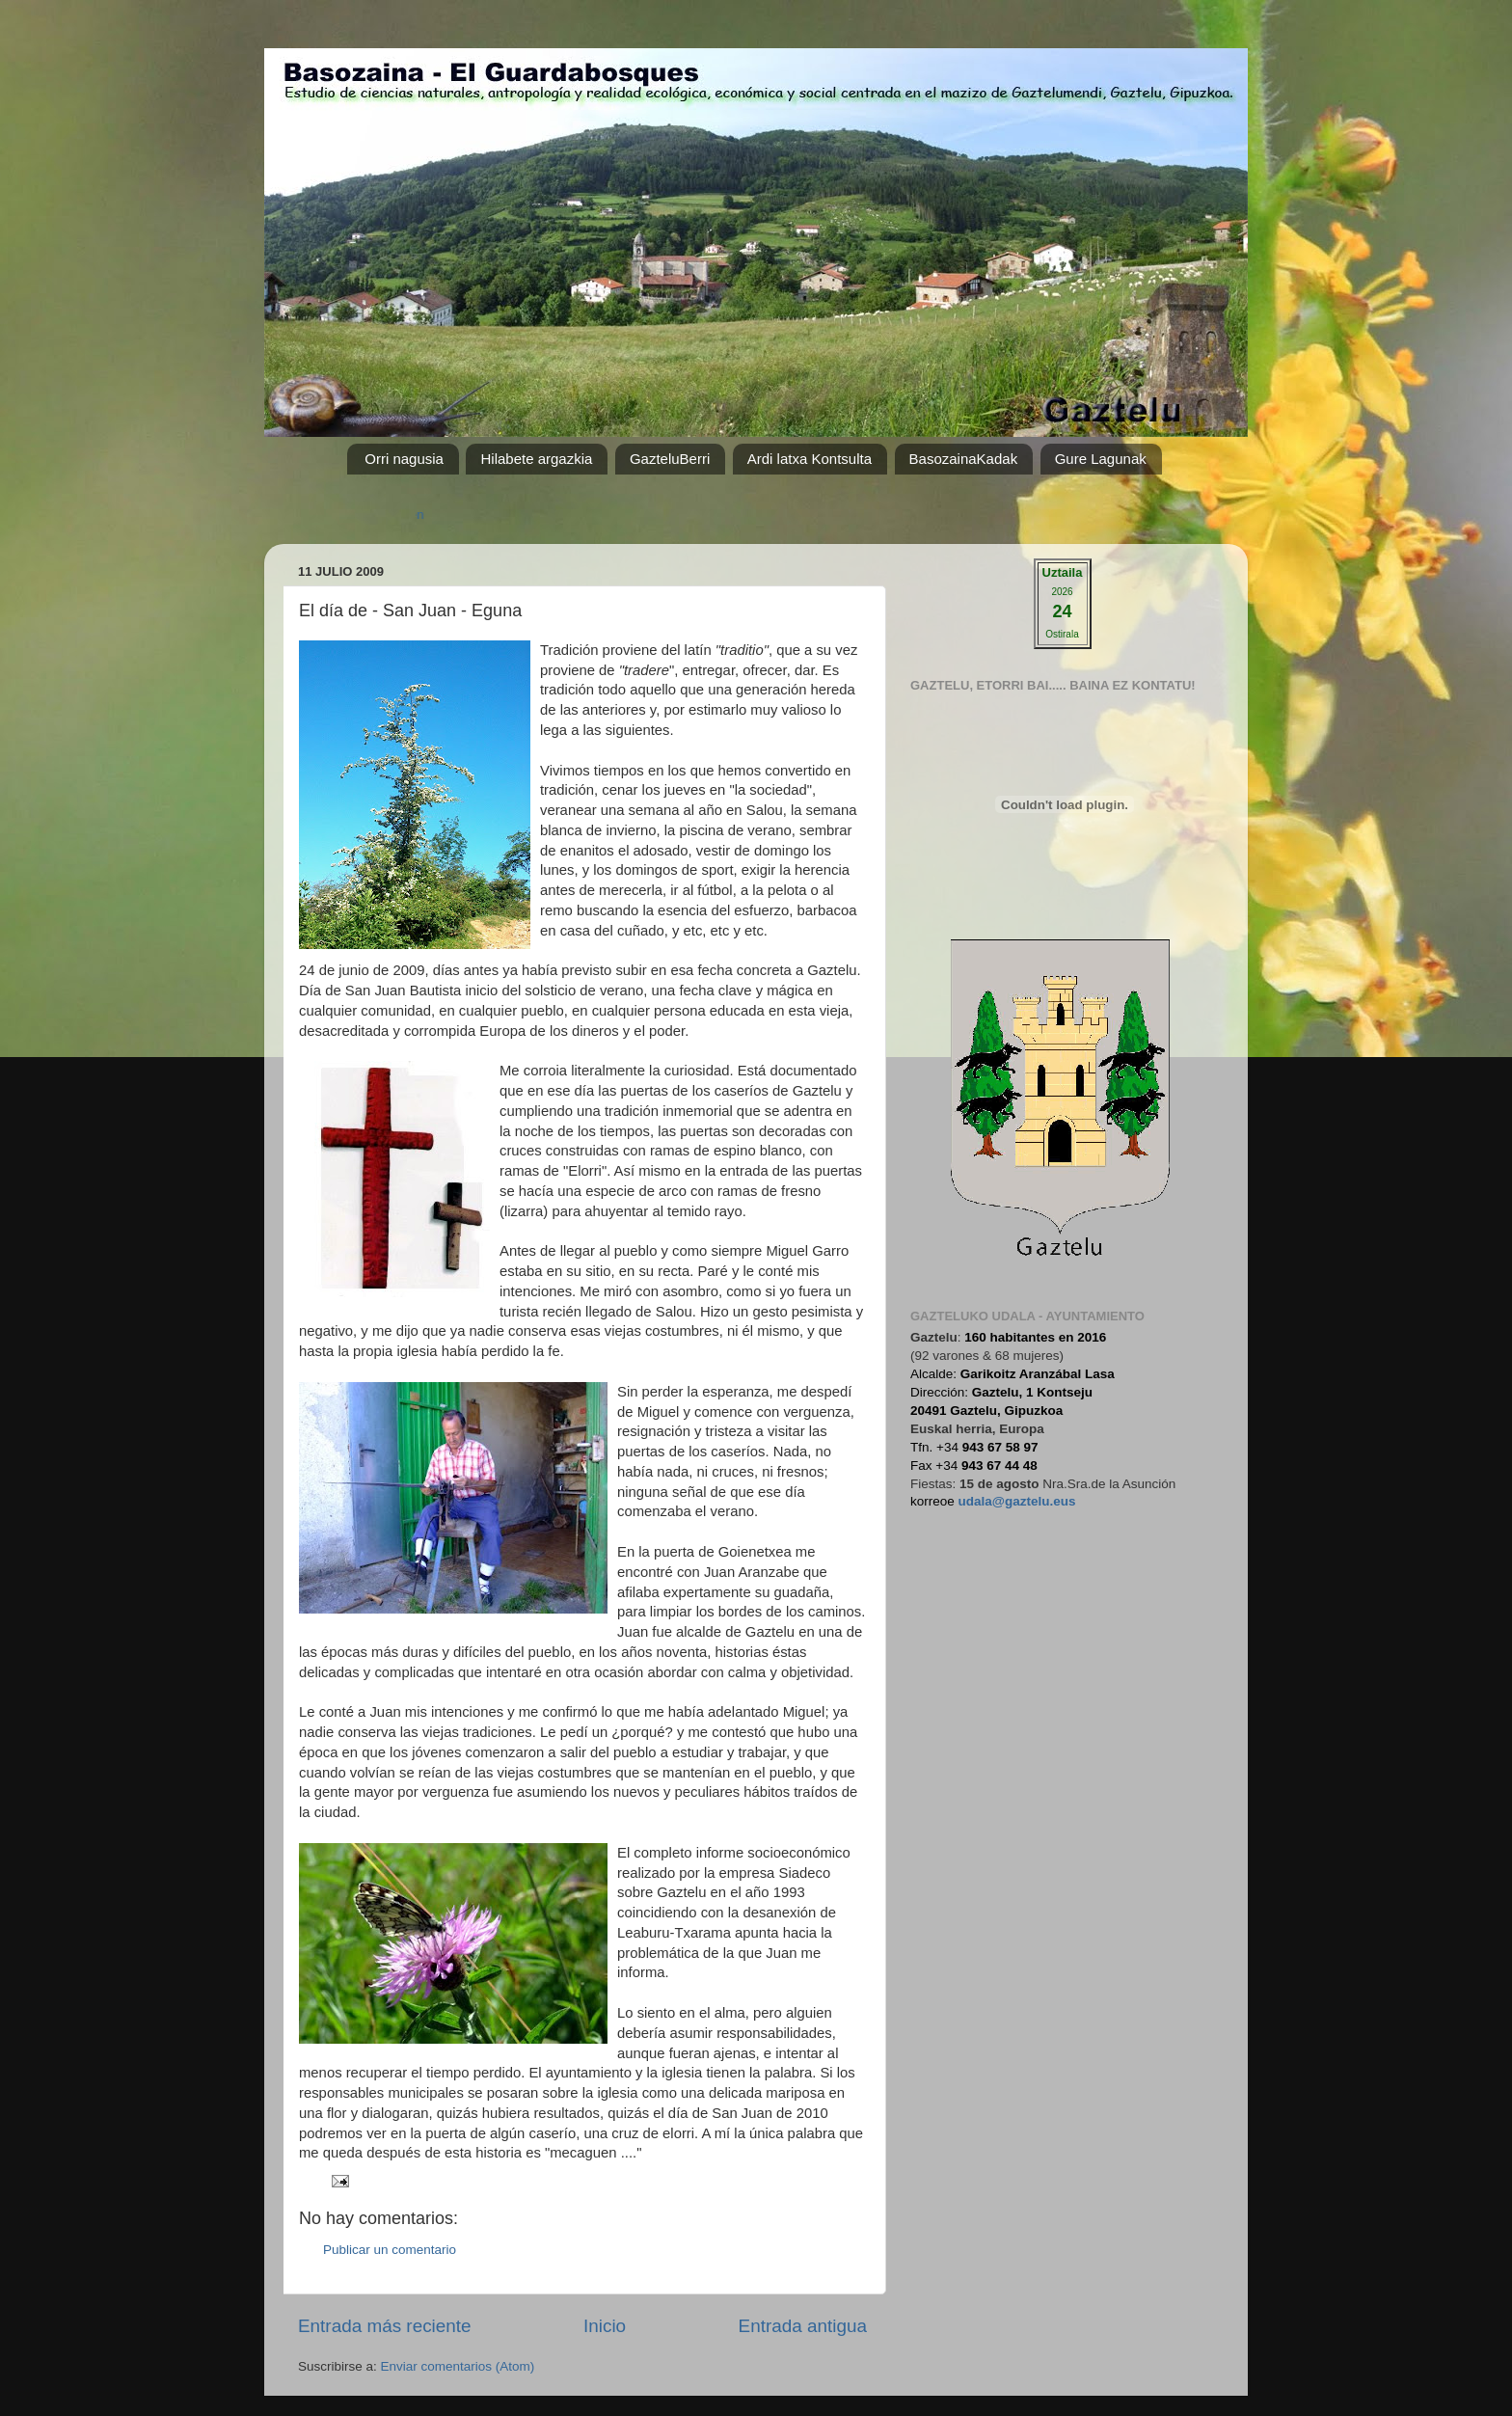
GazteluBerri (670, 458)
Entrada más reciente (385, 2326)
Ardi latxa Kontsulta (809, 458)
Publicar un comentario (389, 2249)
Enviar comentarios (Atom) (458, 2366)
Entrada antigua (803, 2326)
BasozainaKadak (963, 458)
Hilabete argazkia (536, 458)
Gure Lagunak (1101, 458)
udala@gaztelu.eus (1017, 1501)
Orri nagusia (404, 458)
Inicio (604, 2326)
